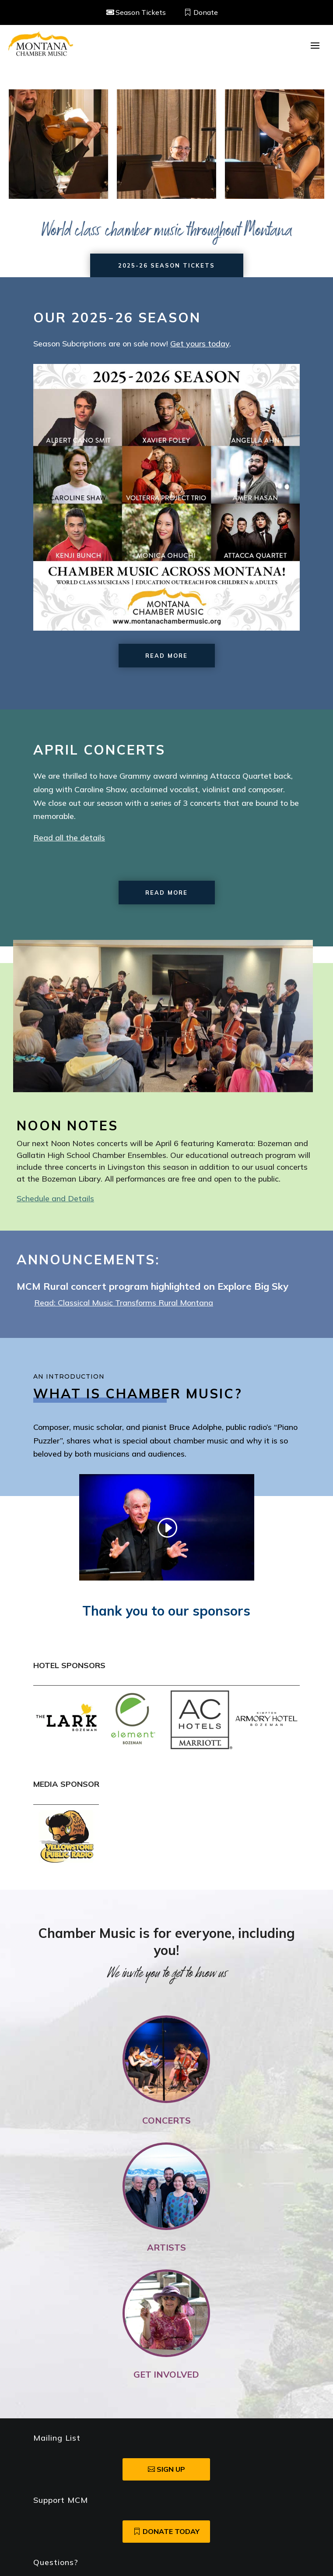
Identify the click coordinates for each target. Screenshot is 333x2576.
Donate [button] (205, 12)
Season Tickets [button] (141, 12)
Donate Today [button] (171, 2531)
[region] (166, 144)
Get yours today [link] (199, 344)
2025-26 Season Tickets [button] (166, 265)
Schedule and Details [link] (55, 1198)
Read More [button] (166, 655)
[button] (315, 45)
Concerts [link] (166, 2120)
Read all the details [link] (69, 838)
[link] (40, 45)
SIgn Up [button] (171, 2469)
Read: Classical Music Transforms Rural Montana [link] (123, 1303)
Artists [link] (166, 2247)
